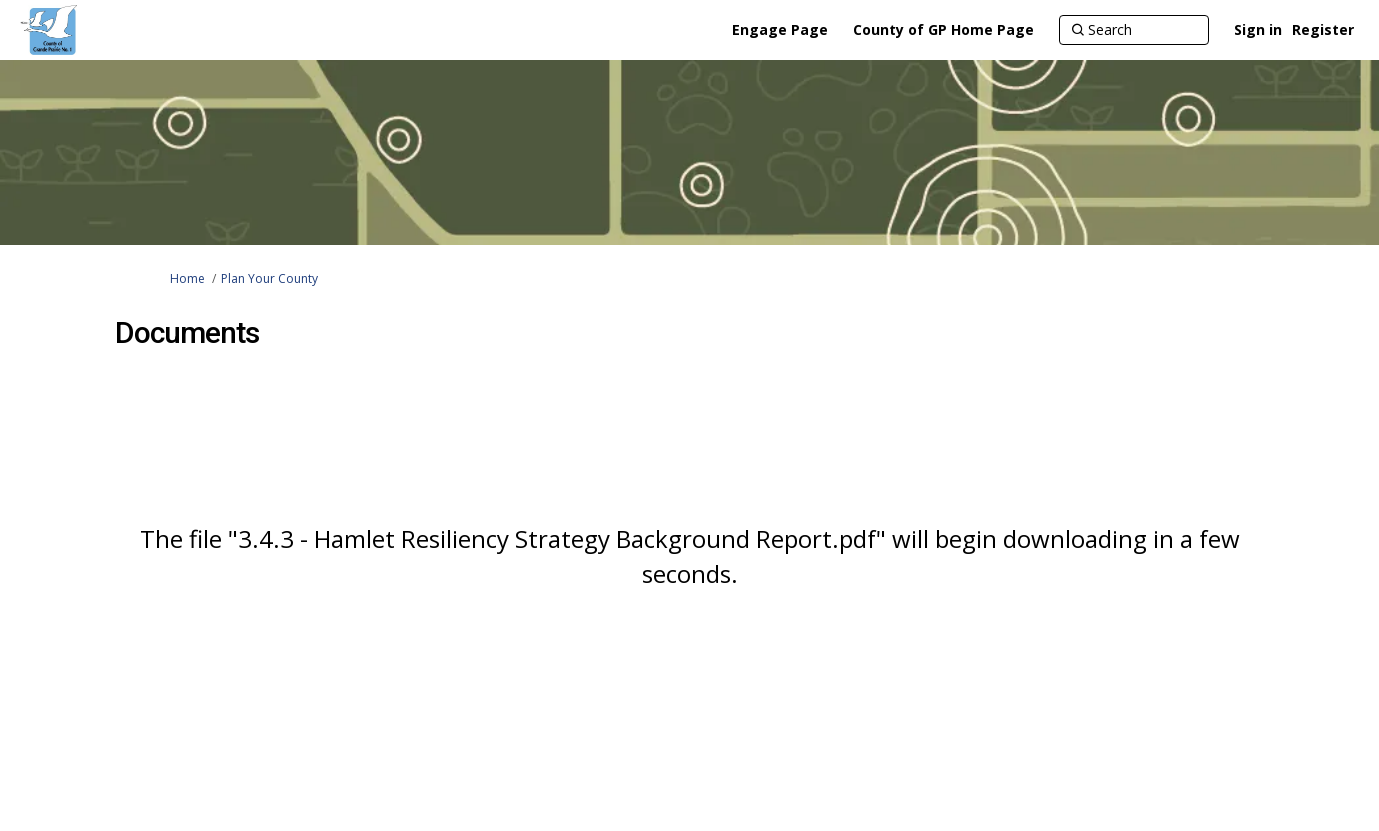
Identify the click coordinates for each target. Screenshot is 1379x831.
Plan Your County (269, 278)
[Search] (1134, 30)
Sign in (1258, 29)
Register (1323, 29)
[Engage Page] (780, 30)
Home (187, 278)
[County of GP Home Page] (943, 30)
